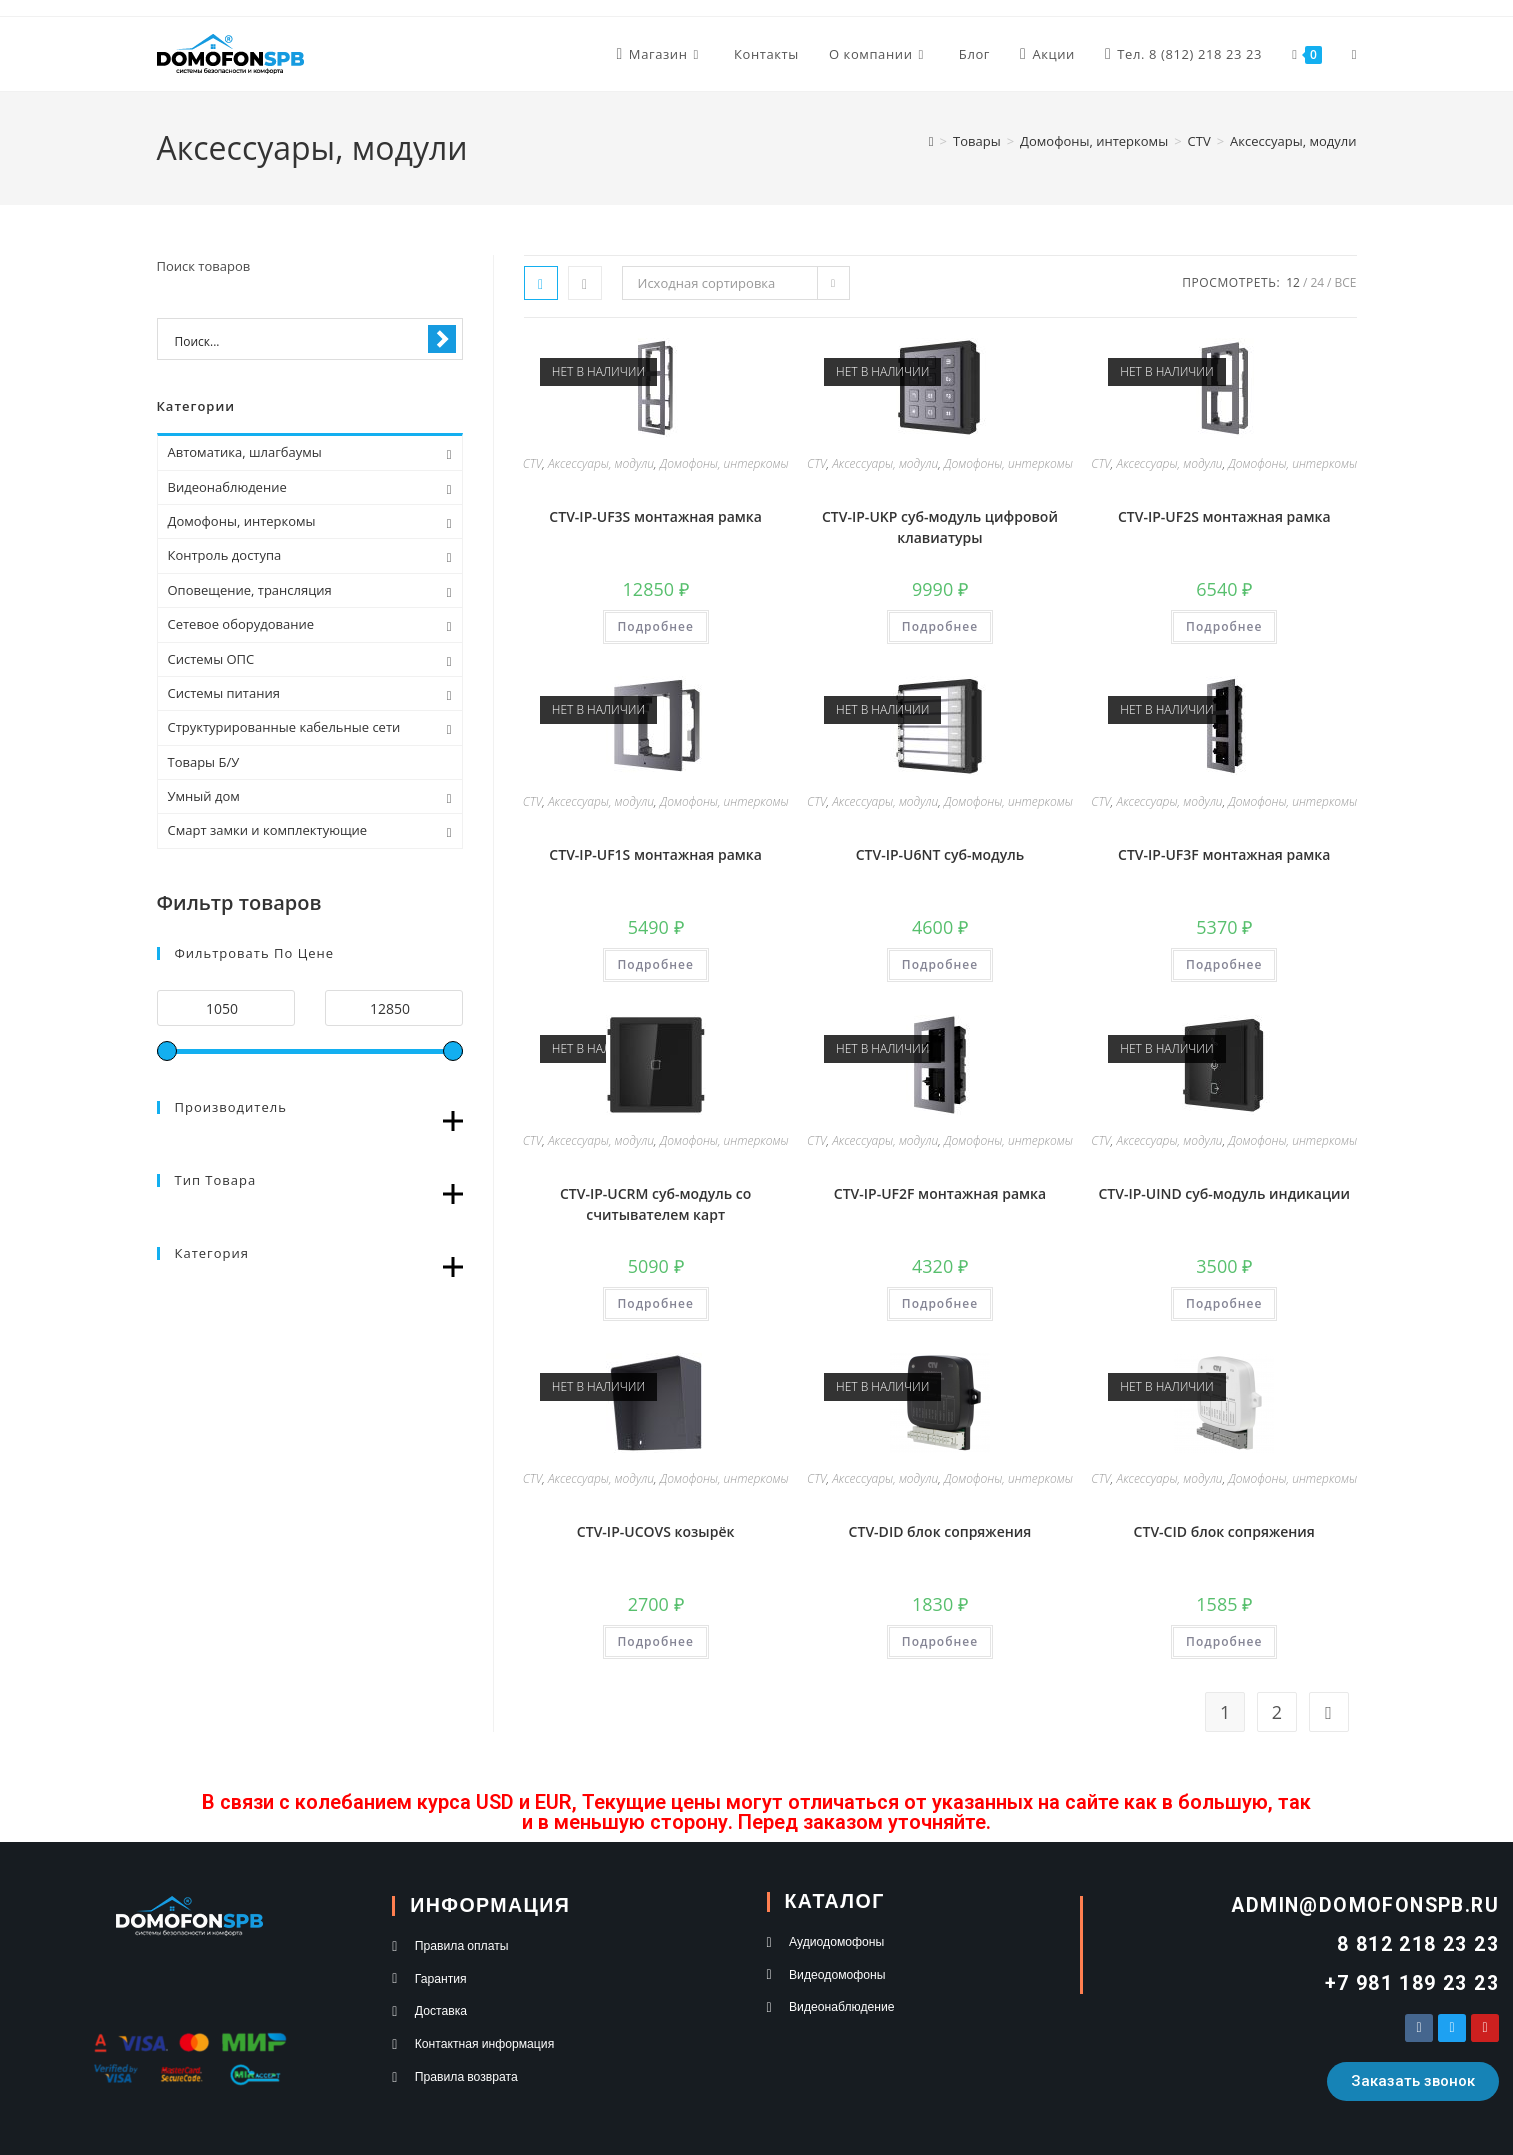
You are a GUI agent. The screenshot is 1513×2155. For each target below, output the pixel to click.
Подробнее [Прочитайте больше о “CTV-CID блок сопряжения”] (1224, 1641)
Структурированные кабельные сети (284, 727)
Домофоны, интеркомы (724, 463)
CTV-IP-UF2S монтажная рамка (1224, 516)
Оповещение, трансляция (250, 590)
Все (1346, 282)
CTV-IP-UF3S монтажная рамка (655, 516)
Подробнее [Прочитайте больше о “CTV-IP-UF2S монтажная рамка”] (1224, 626)
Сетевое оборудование (241, 624)
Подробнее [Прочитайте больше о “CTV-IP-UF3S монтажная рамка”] (656, 626)
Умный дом (204, 796)
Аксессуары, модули (1293, 141)
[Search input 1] (297, 340)
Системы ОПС (211, 659)
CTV (533, 463)
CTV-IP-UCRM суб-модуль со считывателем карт (655, 1204)
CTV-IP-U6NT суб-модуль (940, 854)
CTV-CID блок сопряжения (1224, 1531)
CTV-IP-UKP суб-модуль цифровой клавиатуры (940, 527)
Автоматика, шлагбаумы (245, 452)
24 (1317, 282)
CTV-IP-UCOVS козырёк (656, 1531)
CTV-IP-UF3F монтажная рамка (1224, 854)
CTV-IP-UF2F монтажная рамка (940, 1193)
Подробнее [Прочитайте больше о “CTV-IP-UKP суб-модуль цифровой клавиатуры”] (940, 626)
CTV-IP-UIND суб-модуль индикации (1224, 1193)
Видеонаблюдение (227, 487)
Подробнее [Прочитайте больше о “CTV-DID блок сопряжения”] (940, 1641)
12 (1293, 282)
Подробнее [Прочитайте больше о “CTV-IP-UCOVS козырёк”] (656, 1641)
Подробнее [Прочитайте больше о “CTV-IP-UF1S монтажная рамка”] (656, 964)
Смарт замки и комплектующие (268, 830)
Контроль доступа (225, 555)
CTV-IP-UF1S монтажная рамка (655, 854)
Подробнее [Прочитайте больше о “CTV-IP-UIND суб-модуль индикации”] (1224, 1303)
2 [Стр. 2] (1277, 1712)
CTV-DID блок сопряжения (940, 1531)
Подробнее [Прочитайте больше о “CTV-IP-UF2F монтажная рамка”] (940, 1303)
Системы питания (224, 693)
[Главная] (931, 141)
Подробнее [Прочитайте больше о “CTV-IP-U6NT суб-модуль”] (940, 964)
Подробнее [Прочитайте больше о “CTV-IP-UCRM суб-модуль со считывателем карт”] (656, 1303)
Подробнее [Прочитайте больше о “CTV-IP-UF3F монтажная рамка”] (1224, 964)
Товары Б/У (204, 762)
